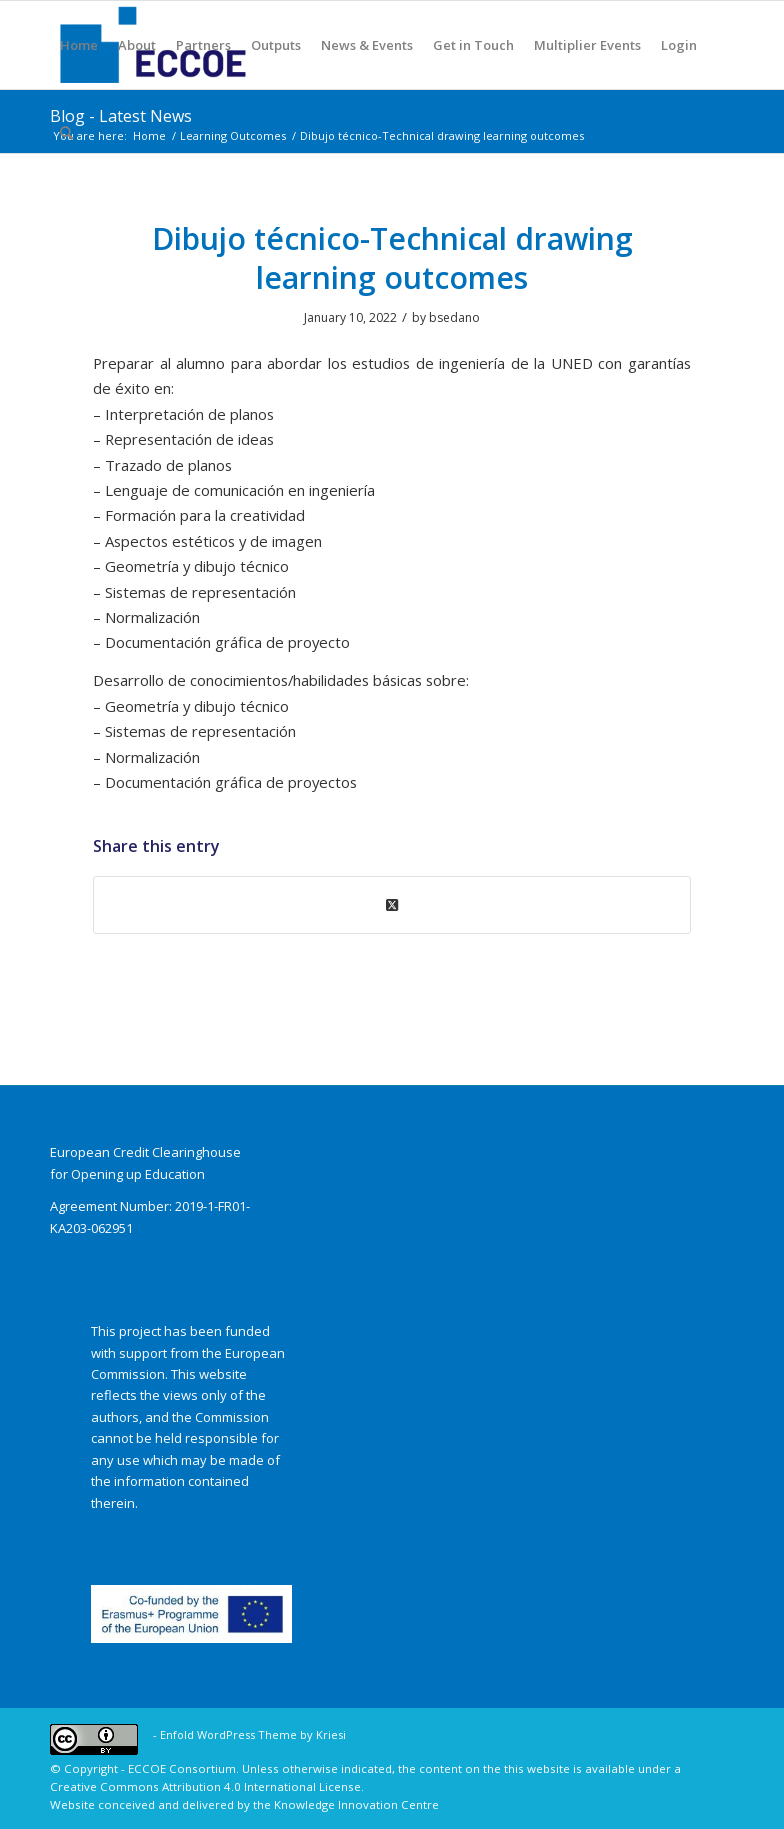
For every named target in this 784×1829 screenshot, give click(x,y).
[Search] (66, 133)
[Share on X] (392, 905)
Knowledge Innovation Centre (356, 1804)
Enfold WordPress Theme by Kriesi (253, 1734)
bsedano (454, 317)
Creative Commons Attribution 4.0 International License (205, 1786)
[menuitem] (79, 45)
